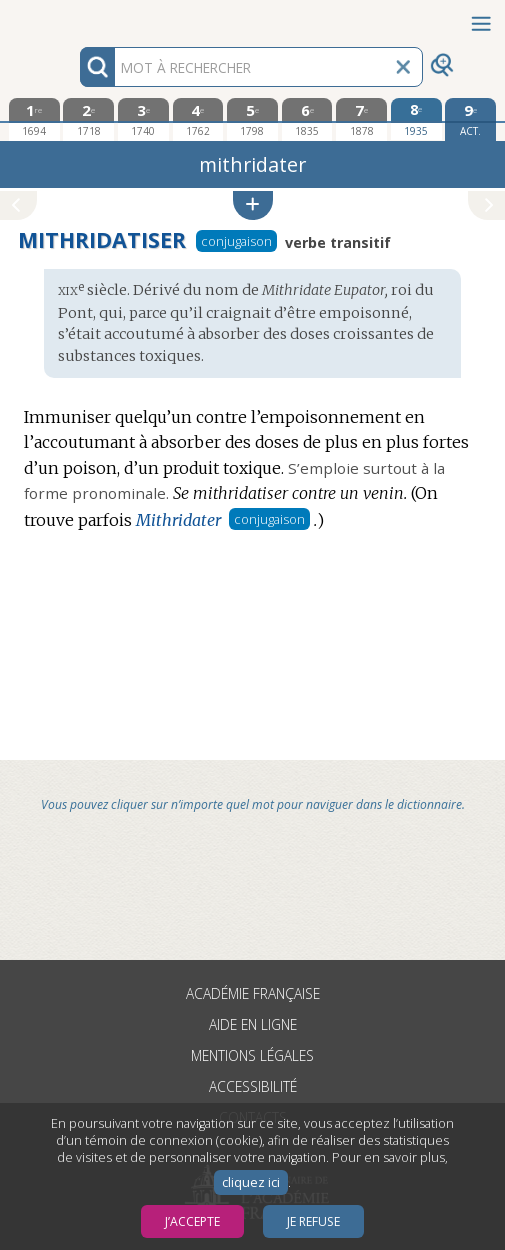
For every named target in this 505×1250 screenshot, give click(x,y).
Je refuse (313, 1221)
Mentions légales (252, 1055)
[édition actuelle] (470, 119)
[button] (253, 205)
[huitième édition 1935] (416, 119)
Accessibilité (253, 1086)
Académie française (253, 993)
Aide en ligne (253, 1024)
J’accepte (192, 1221)
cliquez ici (251, 1182)
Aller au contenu (78, 17)
